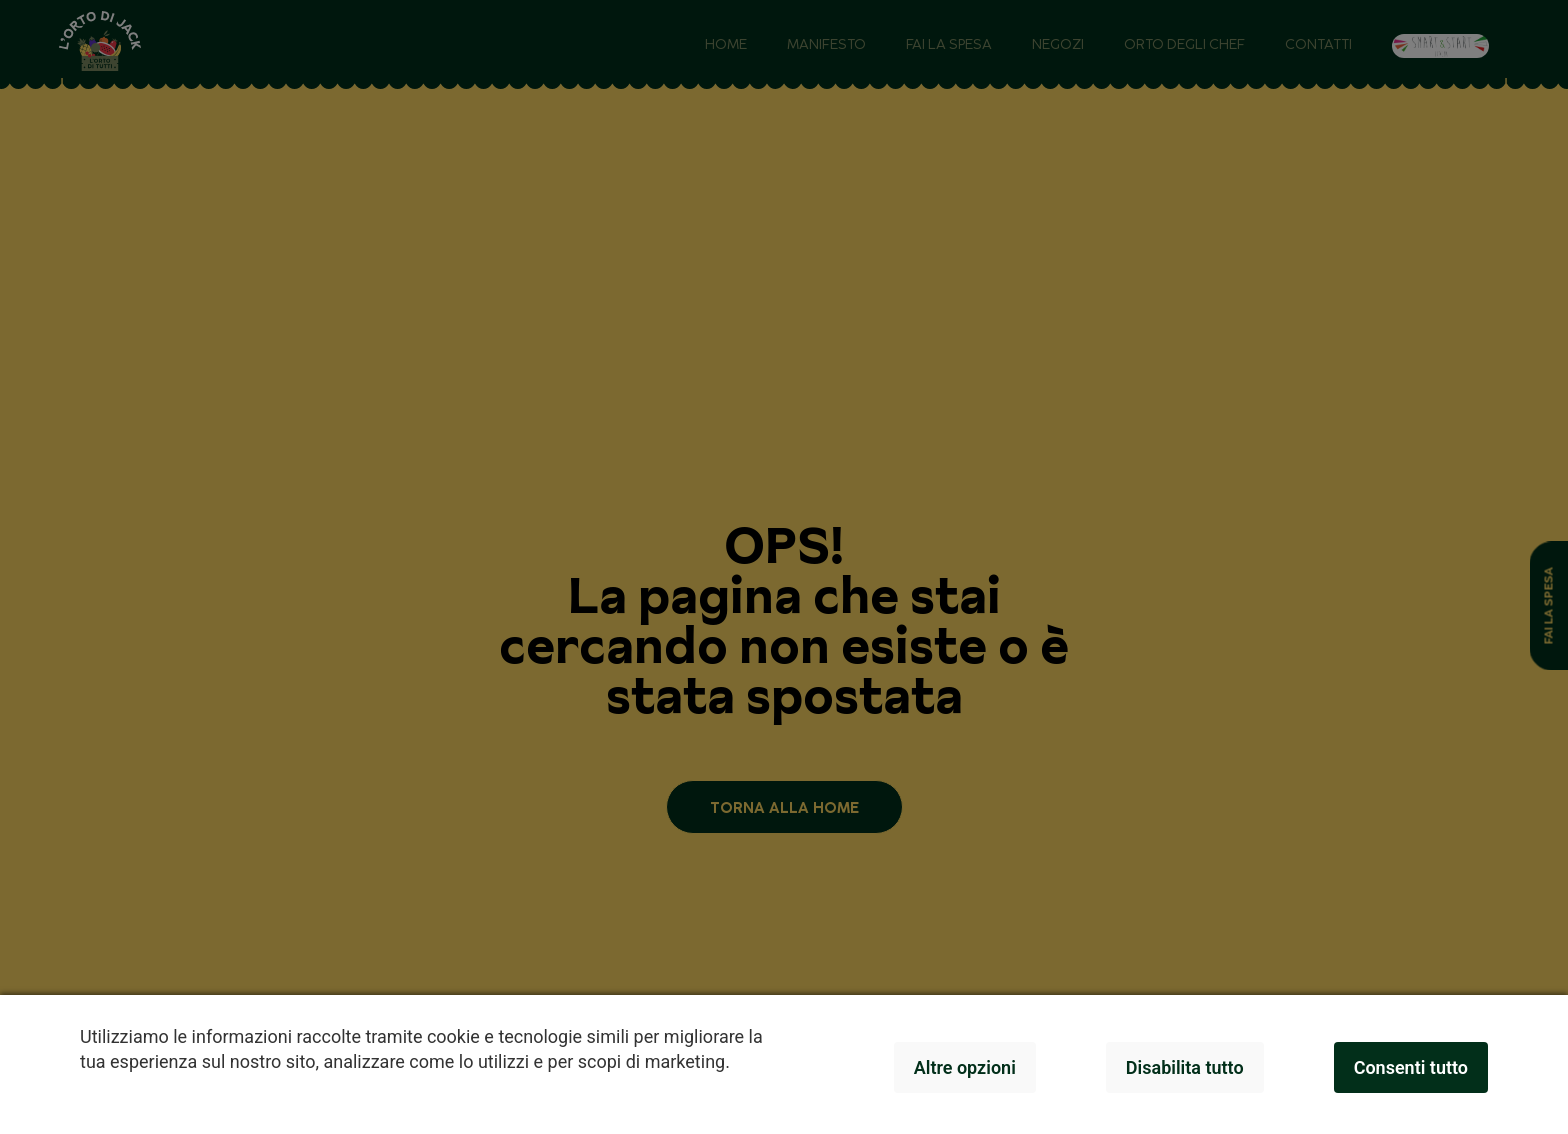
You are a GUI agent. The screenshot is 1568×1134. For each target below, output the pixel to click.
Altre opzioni (965, 1067)
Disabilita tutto (1185, 1067)
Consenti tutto (1411, 1067)
